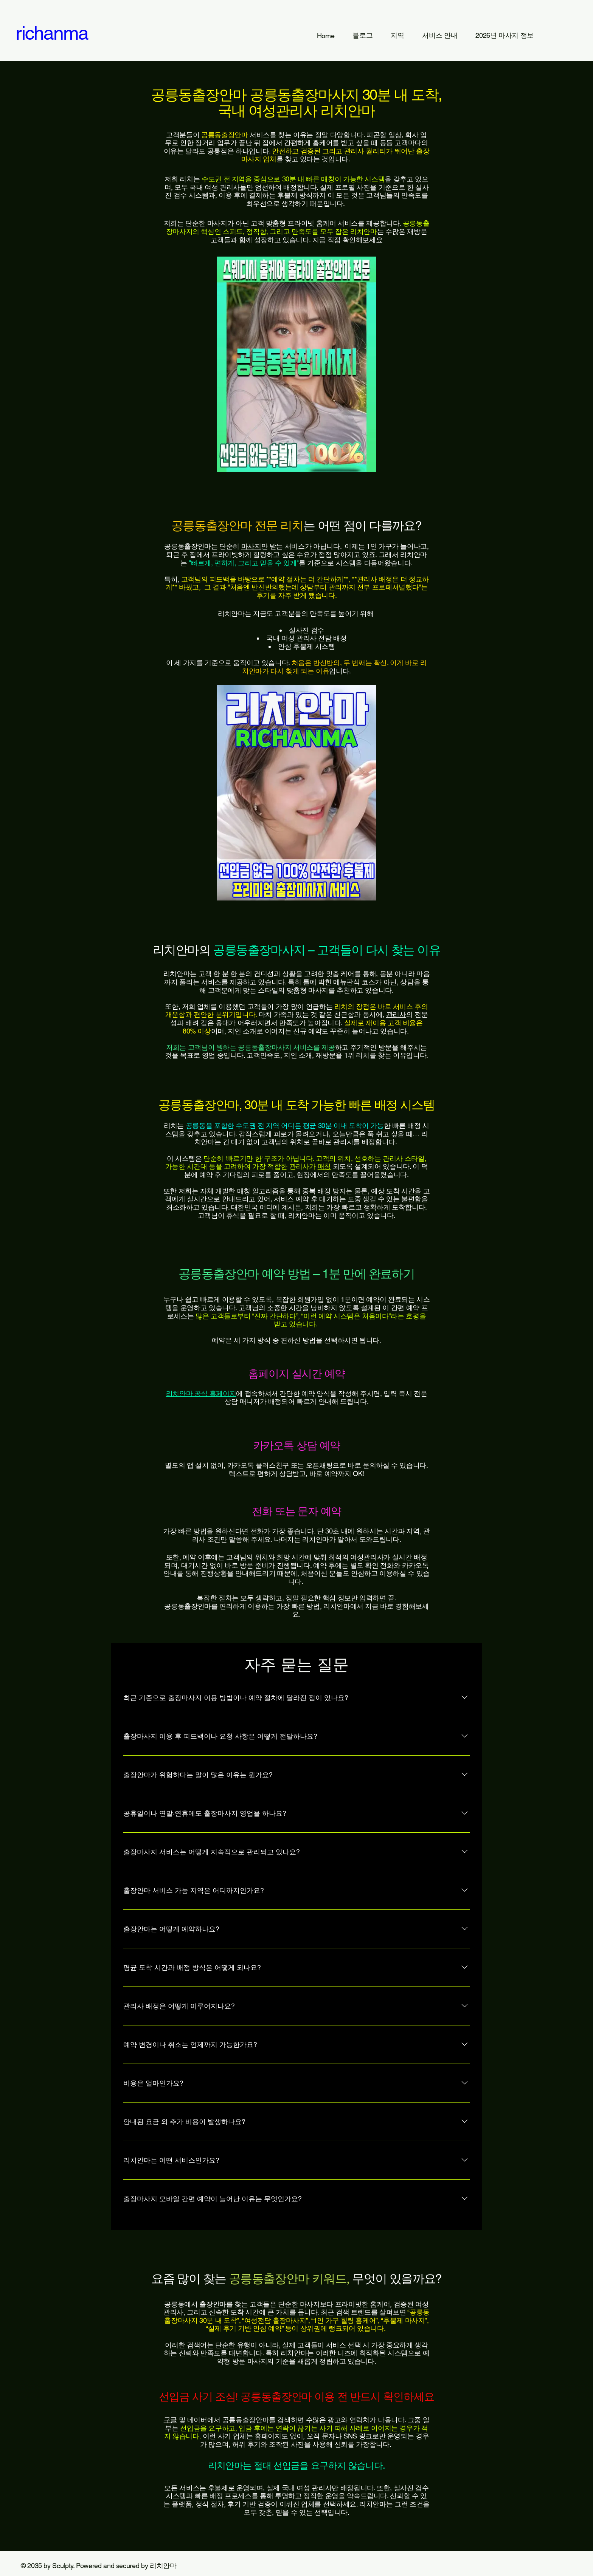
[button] (397, 35)
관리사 (396, 1014)
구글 (170, 2420)
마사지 (251, 546)
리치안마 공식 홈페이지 (201, 1393)
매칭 (324, 1166)
